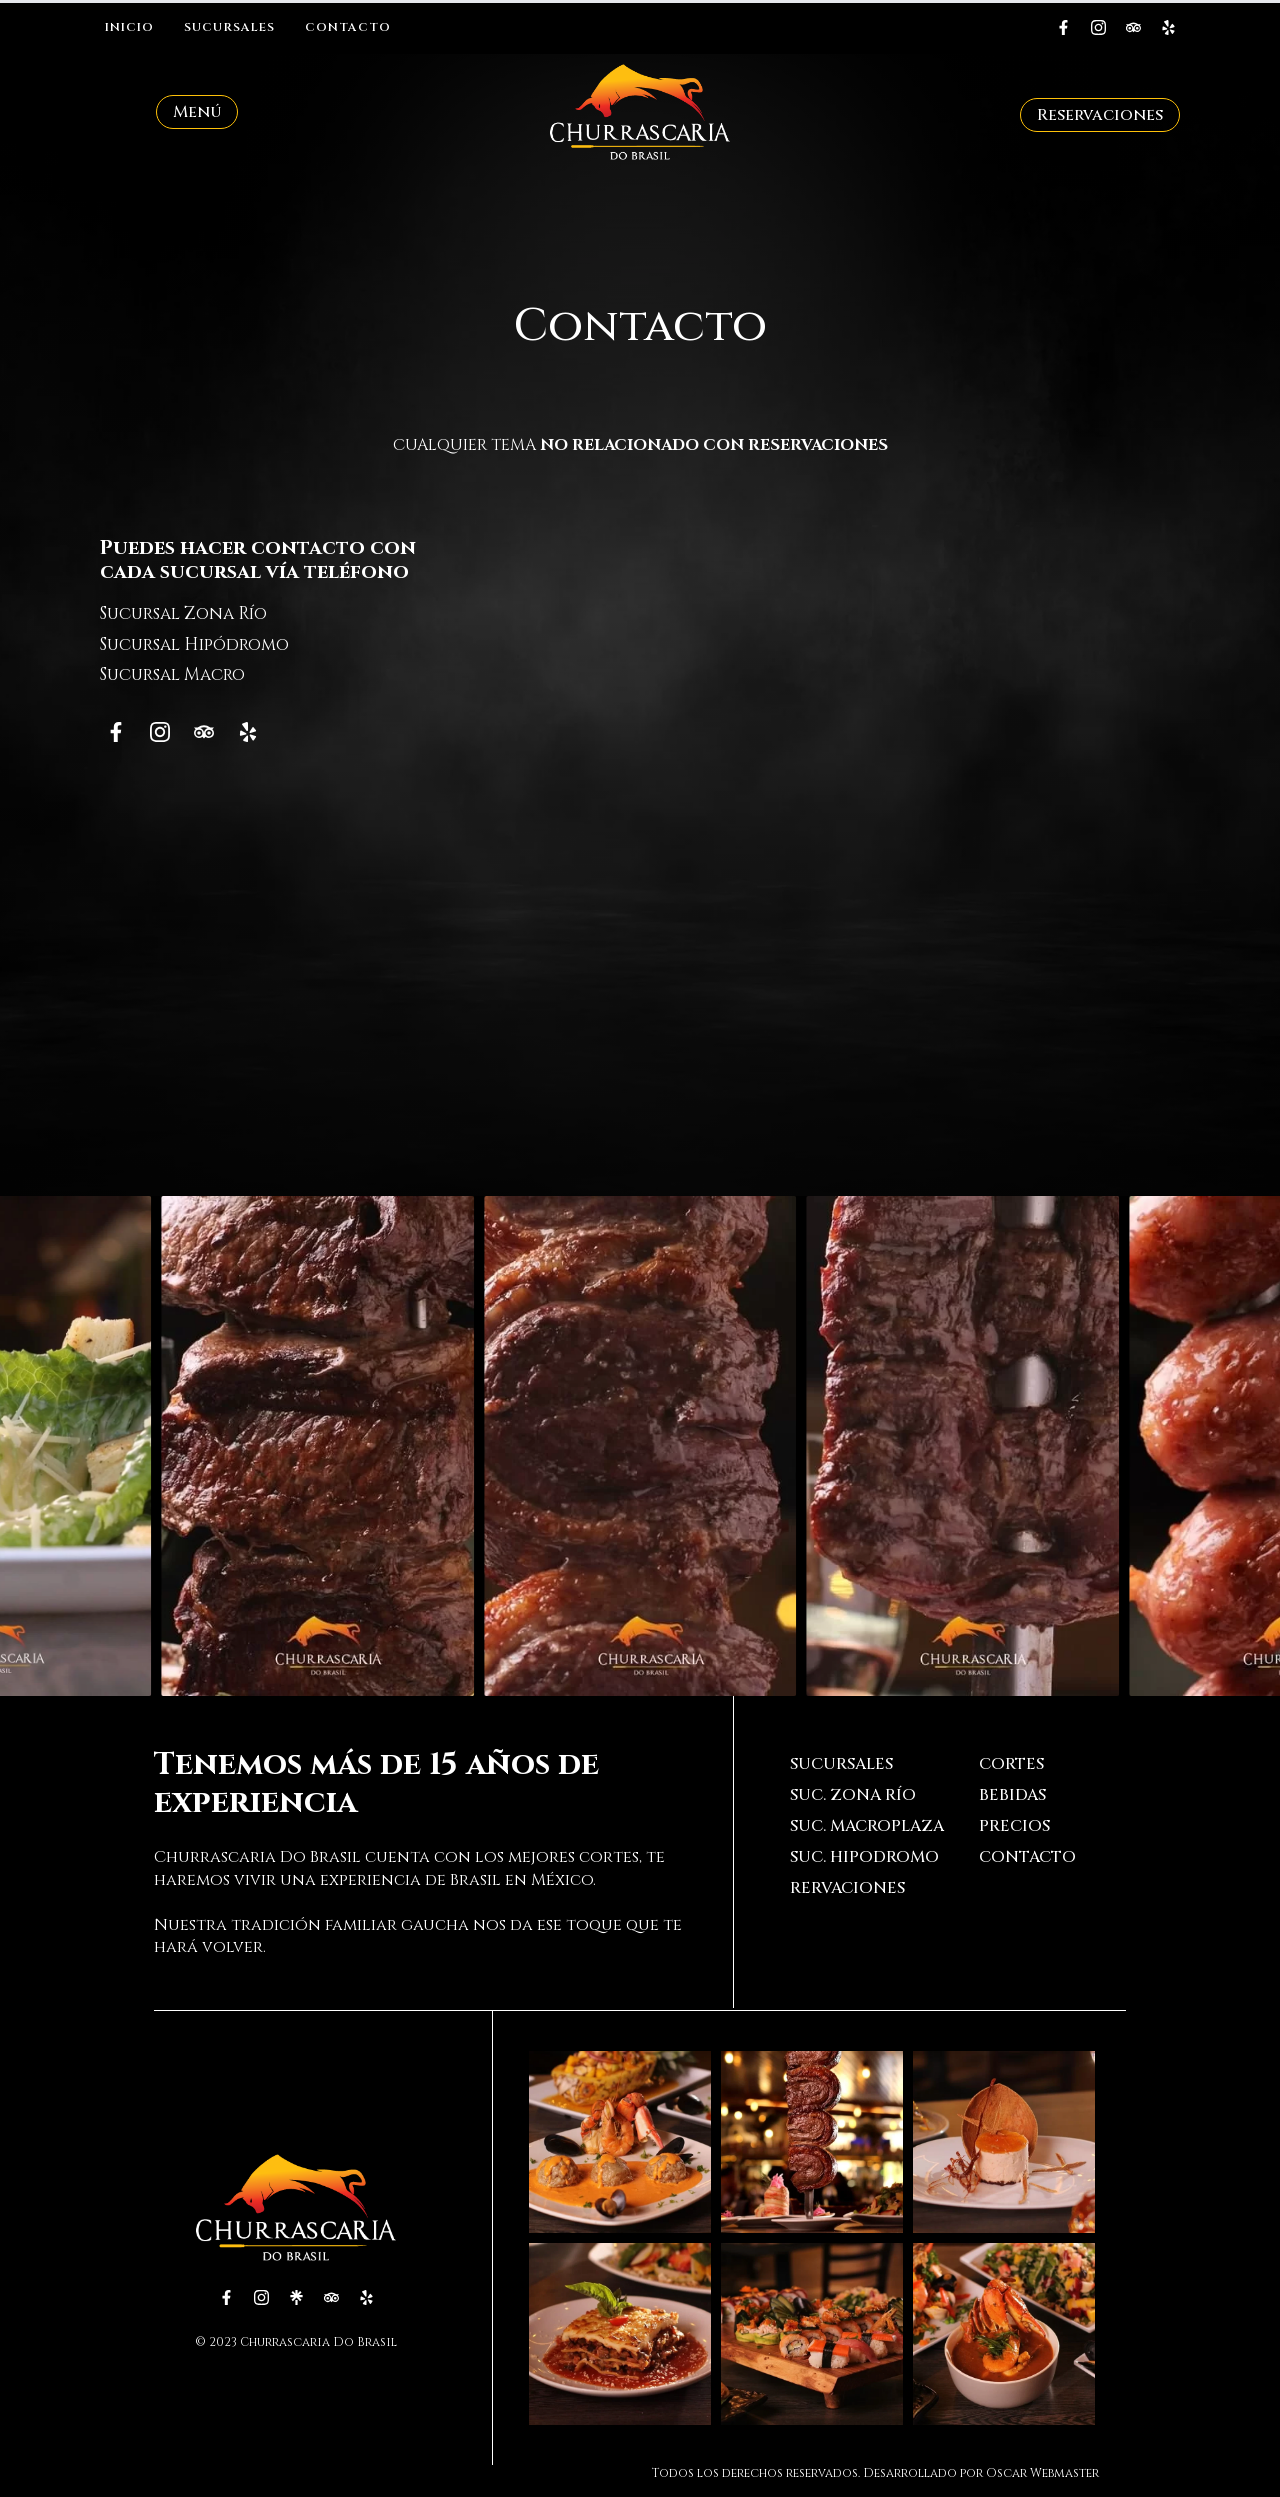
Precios (1014, 1826)
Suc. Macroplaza (867, 1826)
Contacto (348, 27)
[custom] (1063, 27)
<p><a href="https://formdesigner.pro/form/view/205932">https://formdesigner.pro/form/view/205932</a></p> (837, 826)
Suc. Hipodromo (864, 1857)
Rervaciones (847, 1888)
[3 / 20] (962, 1446)
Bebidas (1012, 1795)
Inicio (129, 27)
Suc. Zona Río (853, 1795)
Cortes (1011, 1764)
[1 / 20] (317, 1446)
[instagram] (1098, 27)
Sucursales (229, 27)
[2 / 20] (640, 1446)
